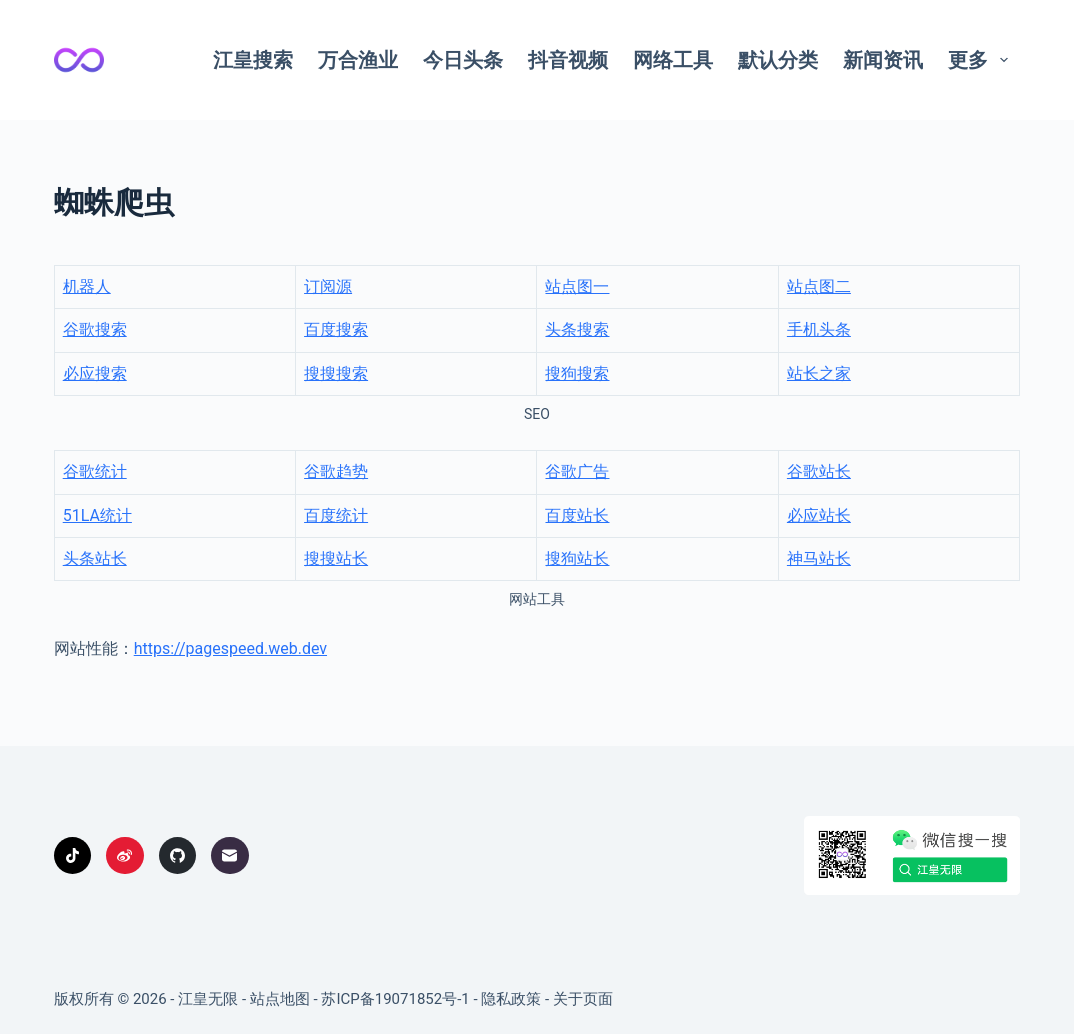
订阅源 (328, 286)
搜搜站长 (336, 558)
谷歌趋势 (336, 471)
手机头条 (819, 329)
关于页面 (583, 999)
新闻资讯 (883, 60)
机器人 (87, 286)
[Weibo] (125, 856)
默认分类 (778, 60)
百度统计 (336, 515)
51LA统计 (97, 515)
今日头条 (463, 60)
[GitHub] (178, 856)
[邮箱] (230, 856)
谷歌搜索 (95, 329)
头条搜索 (577, 329)
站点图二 (819, 286)
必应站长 (819, 515)
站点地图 (280, 999)
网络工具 (673, 60)
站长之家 (819, 373)
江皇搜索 (253, 60)
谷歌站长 (819, 471)
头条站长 (95, 558)
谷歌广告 (577, 471)
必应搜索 (95, 373)
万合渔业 (358, 60)
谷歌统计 (95, 471)
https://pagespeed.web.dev (230, 648)
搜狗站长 (577, 558)
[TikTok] (73, 856)
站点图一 (577, 286)
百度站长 (577, 515)
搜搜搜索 (336, 373)
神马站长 (819, 558)
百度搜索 (336, 329)
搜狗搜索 (577, 373)
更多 (982, 60)
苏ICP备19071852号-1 (395, 999)
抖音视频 (568, 60)
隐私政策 (511, 999)
